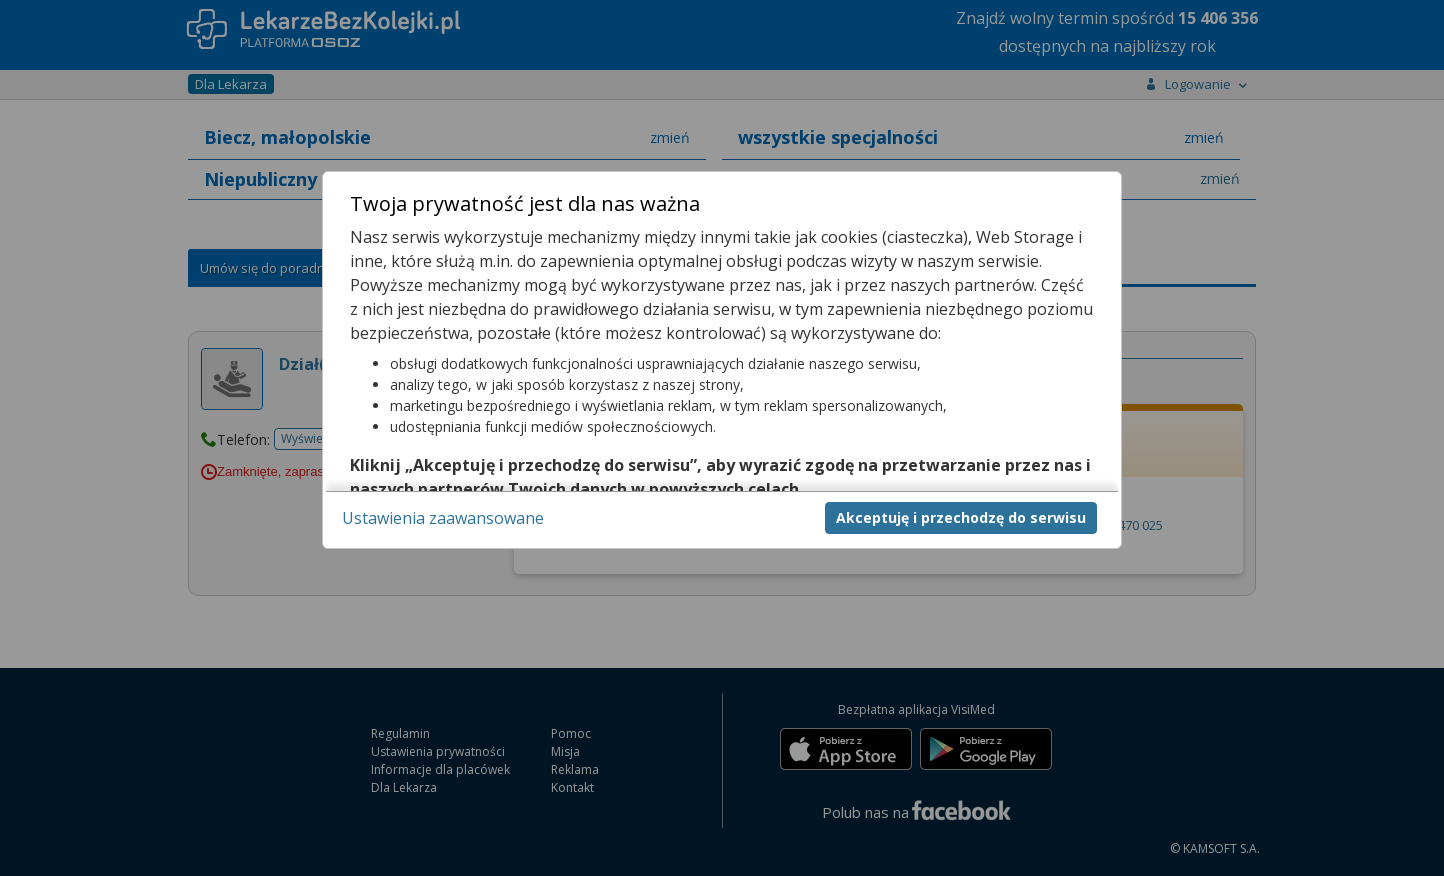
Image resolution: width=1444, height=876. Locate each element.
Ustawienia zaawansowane (443, 518)
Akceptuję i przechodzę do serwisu (961, 517)
